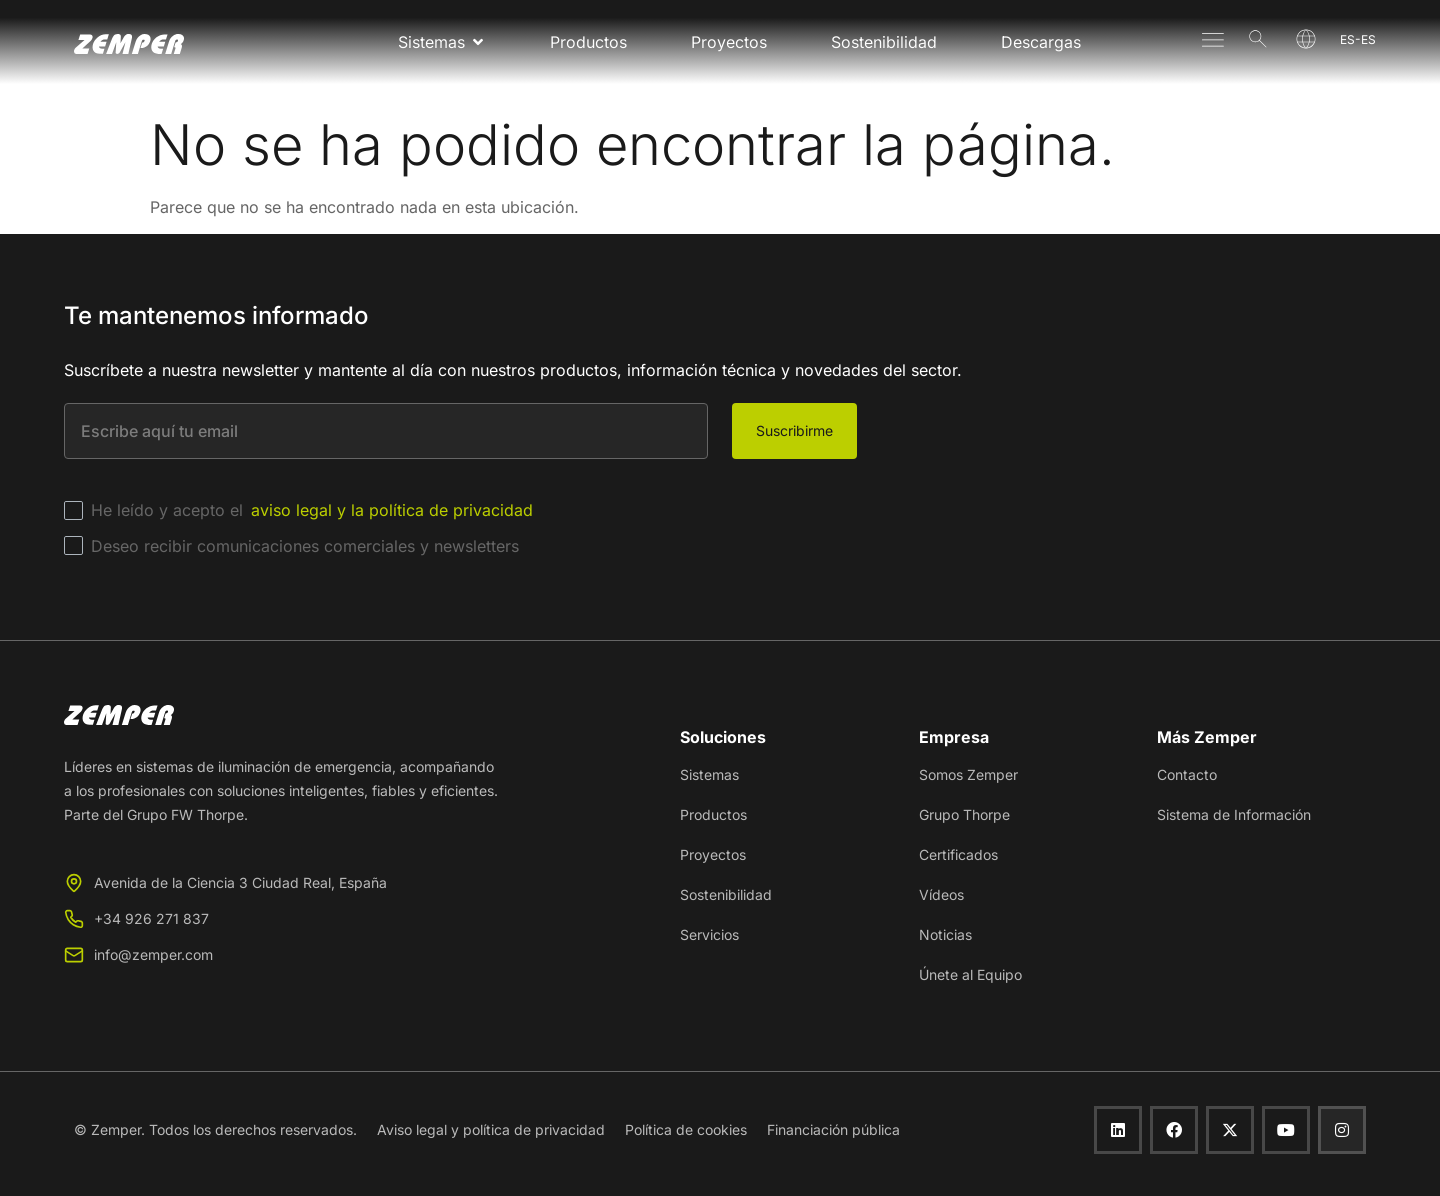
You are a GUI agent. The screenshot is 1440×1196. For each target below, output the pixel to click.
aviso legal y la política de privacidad (392, 510)
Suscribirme (794, 430)
